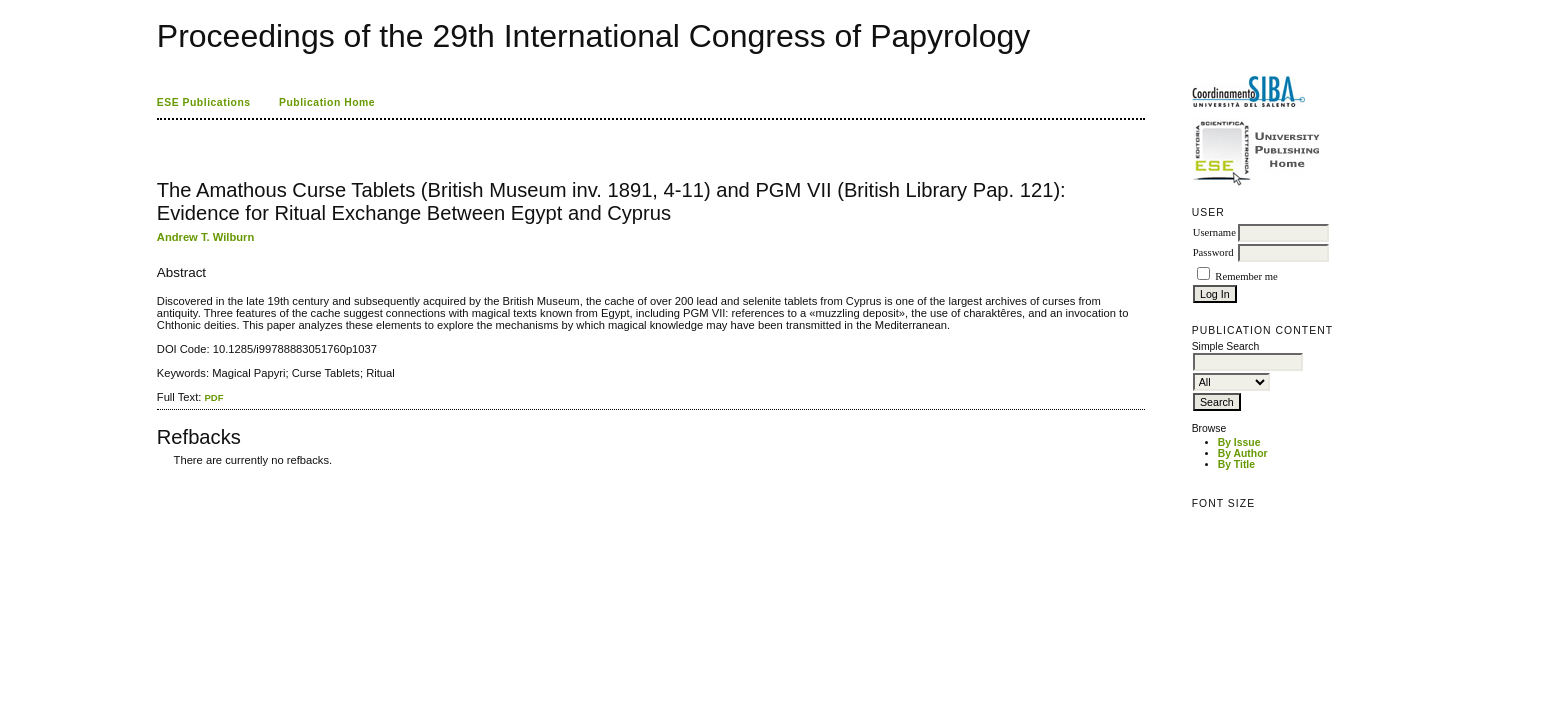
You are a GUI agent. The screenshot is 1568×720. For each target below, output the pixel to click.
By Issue (1239, 442)
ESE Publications (204, 102)
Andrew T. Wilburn (205, 237)
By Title (1236, 464)
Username (1214, 232)
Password (1213, 252)
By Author (1243, 453)
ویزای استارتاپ (162, 474)
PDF (213, 397)
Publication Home (327, 102)
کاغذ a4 (158, 474)
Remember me (1246, 276)
